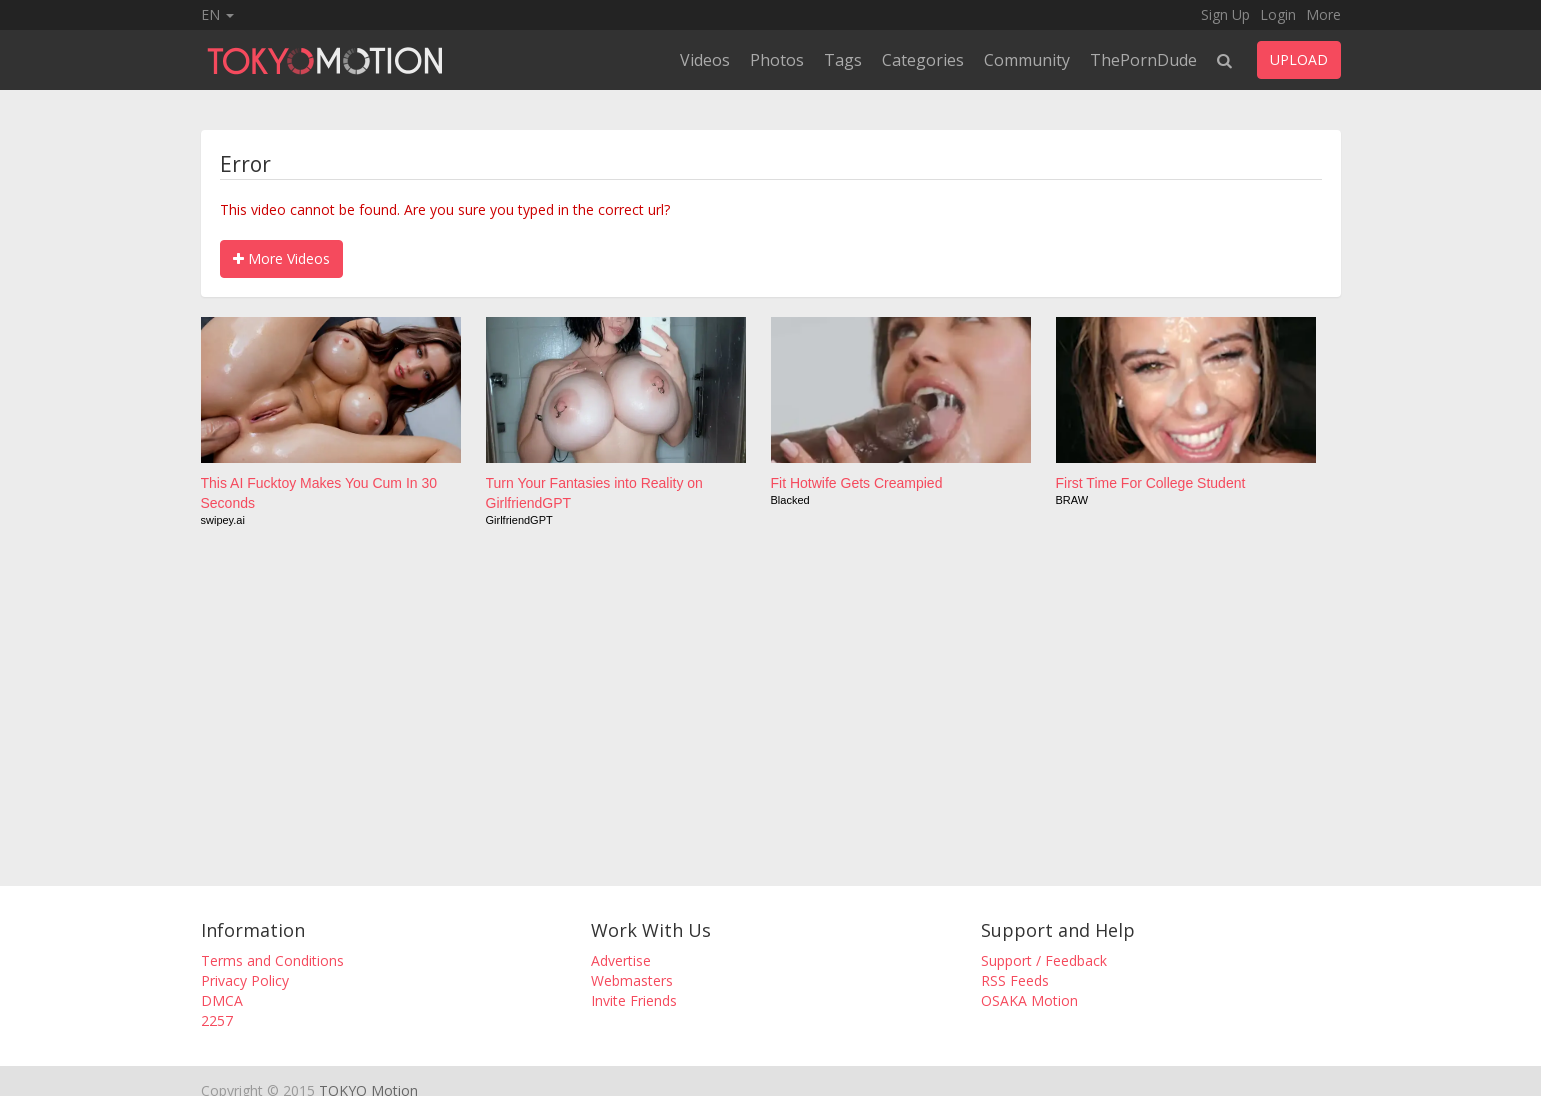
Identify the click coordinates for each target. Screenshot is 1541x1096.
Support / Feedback (1044, 960)
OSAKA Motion (1029, 1000)
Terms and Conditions (272, 960)
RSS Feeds (1015, 980)
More (1323, 14)
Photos (777, 60)
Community (1027, 60)
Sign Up (1225, 14)
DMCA (222, 1000)
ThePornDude (1143, 60)
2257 (217, 1020)
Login (1278, 14)
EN (217, 14)
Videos (705, 60)
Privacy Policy (245, 980)
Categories (923, 60)
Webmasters (632, 980)
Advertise (621, 960)
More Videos (281, 258)
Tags (843, 60)
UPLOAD (1299, 59)
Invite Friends (634, 1000)
